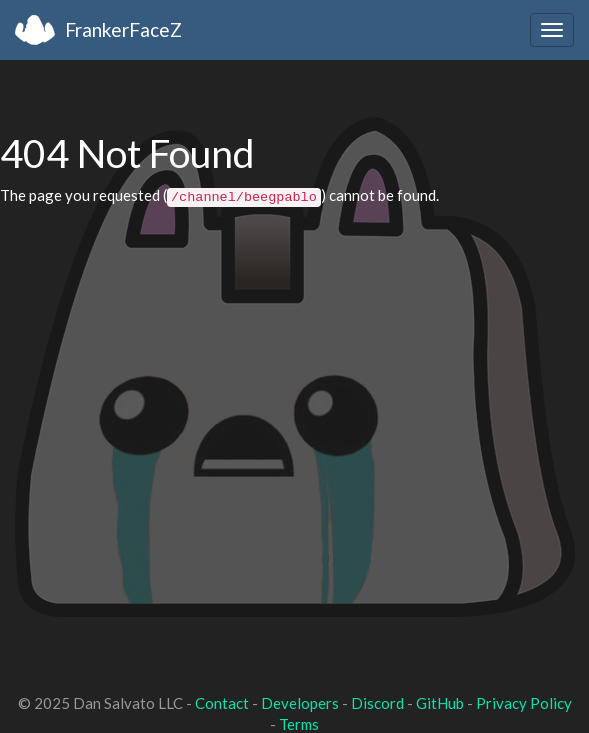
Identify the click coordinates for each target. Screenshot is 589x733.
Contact (222, 703)
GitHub (440, 703)
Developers (300, 703)
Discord (377, 703)
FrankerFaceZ (123, 29)
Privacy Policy (524, 703)
